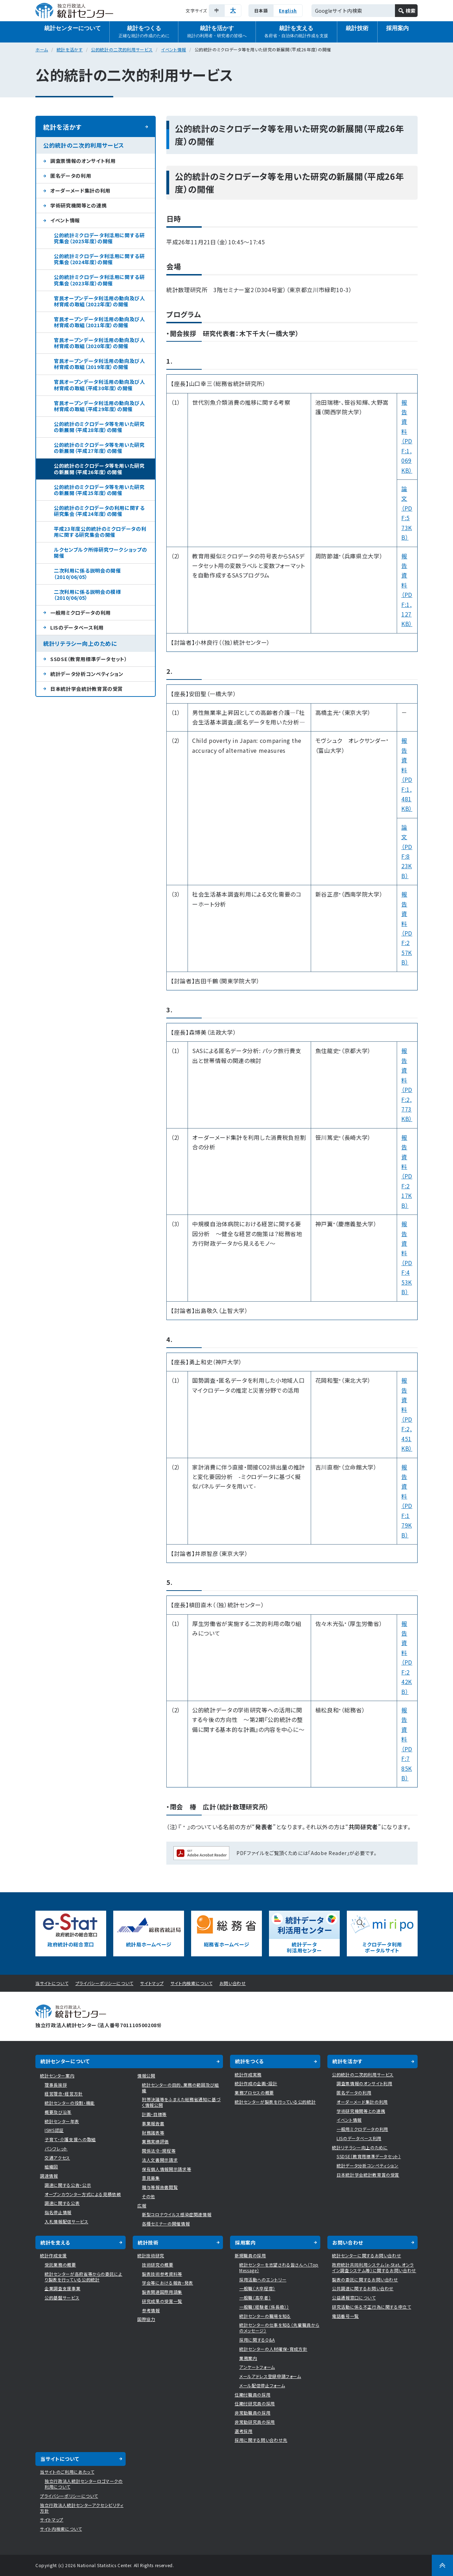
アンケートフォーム (257, 2367)
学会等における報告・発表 (167, 2283)
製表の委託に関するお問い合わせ (365, 2279)
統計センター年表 (62, 2121)
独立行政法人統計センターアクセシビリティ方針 (82, 2508)
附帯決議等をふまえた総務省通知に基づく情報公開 (181, 2102)
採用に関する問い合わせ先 (261, 2440)
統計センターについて (72, 28)
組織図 (51, 2166)
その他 (148, 2196)
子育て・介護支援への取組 (70, 2139)
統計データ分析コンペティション (87, 673)
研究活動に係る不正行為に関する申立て (371, 2307)
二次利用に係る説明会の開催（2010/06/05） (87, 573)
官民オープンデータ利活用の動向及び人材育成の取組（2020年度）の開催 (99, 342)
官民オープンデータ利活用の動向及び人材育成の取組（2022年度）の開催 (99, 301)
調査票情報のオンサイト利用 (82, 160)
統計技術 (357, 28)
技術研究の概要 (157, 2265)
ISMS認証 (54, 2130)
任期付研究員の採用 (255, 2403)
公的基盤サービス (62, 2297)
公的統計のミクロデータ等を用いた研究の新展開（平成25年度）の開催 (99, 489)
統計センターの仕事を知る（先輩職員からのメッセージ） (279, 2327)
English (288, 10)
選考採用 (244, 2431)
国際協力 (146, 2319)
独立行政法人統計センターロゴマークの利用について (84, 2484)
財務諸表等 (153, 2132)
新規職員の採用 (250, 2255)
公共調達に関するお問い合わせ (363, 2288)
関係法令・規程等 (159, 2151)
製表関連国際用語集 (162, 2292)
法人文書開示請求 (160, 2160)
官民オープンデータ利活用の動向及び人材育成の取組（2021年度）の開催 (99, 322)
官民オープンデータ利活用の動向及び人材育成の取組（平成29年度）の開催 (99, 406)
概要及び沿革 (58, 2112)
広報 (141, 2205)
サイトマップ (152, 1983)
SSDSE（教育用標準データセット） (88, 659)
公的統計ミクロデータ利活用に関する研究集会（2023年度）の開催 (99, 279)
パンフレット (56, 2148)
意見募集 (151, 2178)
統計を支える (296, 32)
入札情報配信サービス (66, 2221)
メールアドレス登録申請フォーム (270, 2376)
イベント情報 (173, 49)
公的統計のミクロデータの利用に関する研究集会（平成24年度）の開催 (99, 510)
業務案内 (248, 2358)
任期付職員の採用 (252, 2395)
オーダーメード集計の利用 (80, 190)
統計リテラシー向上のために (79, 643)
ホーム (41, 49)
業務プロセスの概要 (254, 2092)
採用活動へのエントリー (262, 2279)
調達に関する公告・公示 (68, 2185)
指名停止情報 (58, 2212)
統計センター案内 (57, 2075)
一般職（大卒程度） (257, 2288)
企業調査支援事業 (62, 2288)
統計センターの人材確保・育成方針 (273, 2349)
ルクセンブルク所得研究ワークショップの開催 (100, 552)
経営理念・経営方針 (64, 2094)
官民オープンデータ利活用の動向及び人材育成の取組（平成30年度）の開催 (99, 384)
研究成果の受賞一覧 (162, 2301)
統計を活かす (217, 32)
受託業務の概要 (60, 2265)
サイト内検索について (192, 1983)
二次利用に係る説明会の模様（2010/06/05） (87, 594)
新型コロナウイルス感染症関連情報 (176, 2214)
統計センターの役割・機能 (70, 2103)
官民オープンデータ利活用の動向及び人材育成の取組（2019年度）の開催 (99, 363)
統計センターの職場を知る (265, 2316)
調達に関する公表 (62, 2203)
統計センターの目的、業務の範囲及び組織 (180, 2087)
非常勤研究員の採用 (255, 2422)
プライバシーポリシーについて (104, 1983)
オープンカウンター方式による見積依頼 (83, 2194)
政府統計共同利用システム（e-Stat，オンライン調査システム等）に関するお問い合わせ (374, 2267)
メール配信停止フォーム (262, 2385)
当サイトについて (51, 1983)
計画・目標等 (154, 2114)
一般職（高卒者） (255, 2297)
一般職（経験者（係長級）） (264, 2307)
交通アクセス (57, 2158)
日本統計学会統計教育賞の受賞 (86, 688)
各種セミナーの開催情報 (166, 2223)
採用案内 (397, 28)
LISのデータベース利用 (77, 627)
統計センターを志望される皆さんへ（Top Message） (279, 2267)
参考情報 (151, 2310)
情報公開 (146, 2075)
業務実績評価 (155, 2141)
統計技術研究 (150, 2255)
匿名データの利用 (70, 175)
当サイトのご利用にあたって (67, 2472)
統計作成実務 (248, 2074)
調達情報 (49, 2176)
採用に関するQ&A (257, 2340)
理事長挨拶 (56, 2085)
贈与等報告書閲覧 (160, 2187)
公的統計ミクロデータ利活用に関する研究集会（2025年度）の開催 (99, 238)
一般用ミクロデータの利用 (80, 612)
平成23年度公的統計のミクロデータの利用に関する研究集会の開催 (100, 531)
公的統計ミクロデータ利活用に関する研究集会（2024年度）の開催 (99, 259)
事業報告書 (153, 2123)
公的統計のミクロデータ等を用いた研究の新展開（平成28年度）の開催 (99, 426)
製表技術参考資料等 (162, 2274)
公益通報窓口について (354, 2297)
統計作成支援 (53, 2255)
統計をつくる (144, 32)
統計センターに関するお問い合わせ (366, 2255)
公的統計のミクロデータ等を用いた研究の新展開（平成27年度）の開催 (99, 447)
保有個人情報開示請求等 (166, 2169)
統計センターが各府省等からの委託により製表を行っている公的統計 (83, 2276)
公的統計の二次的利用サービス (122, 49)
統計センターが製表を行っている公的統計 (275, 2102)
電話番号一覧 (345, 2316)
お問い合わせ (232, 1983)
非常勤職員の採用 (252, 2413)
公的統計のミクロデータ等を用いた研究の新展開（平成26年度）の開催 (99, 468)
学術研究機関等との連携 (78, 205)
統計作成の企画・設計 (256, 2083)
